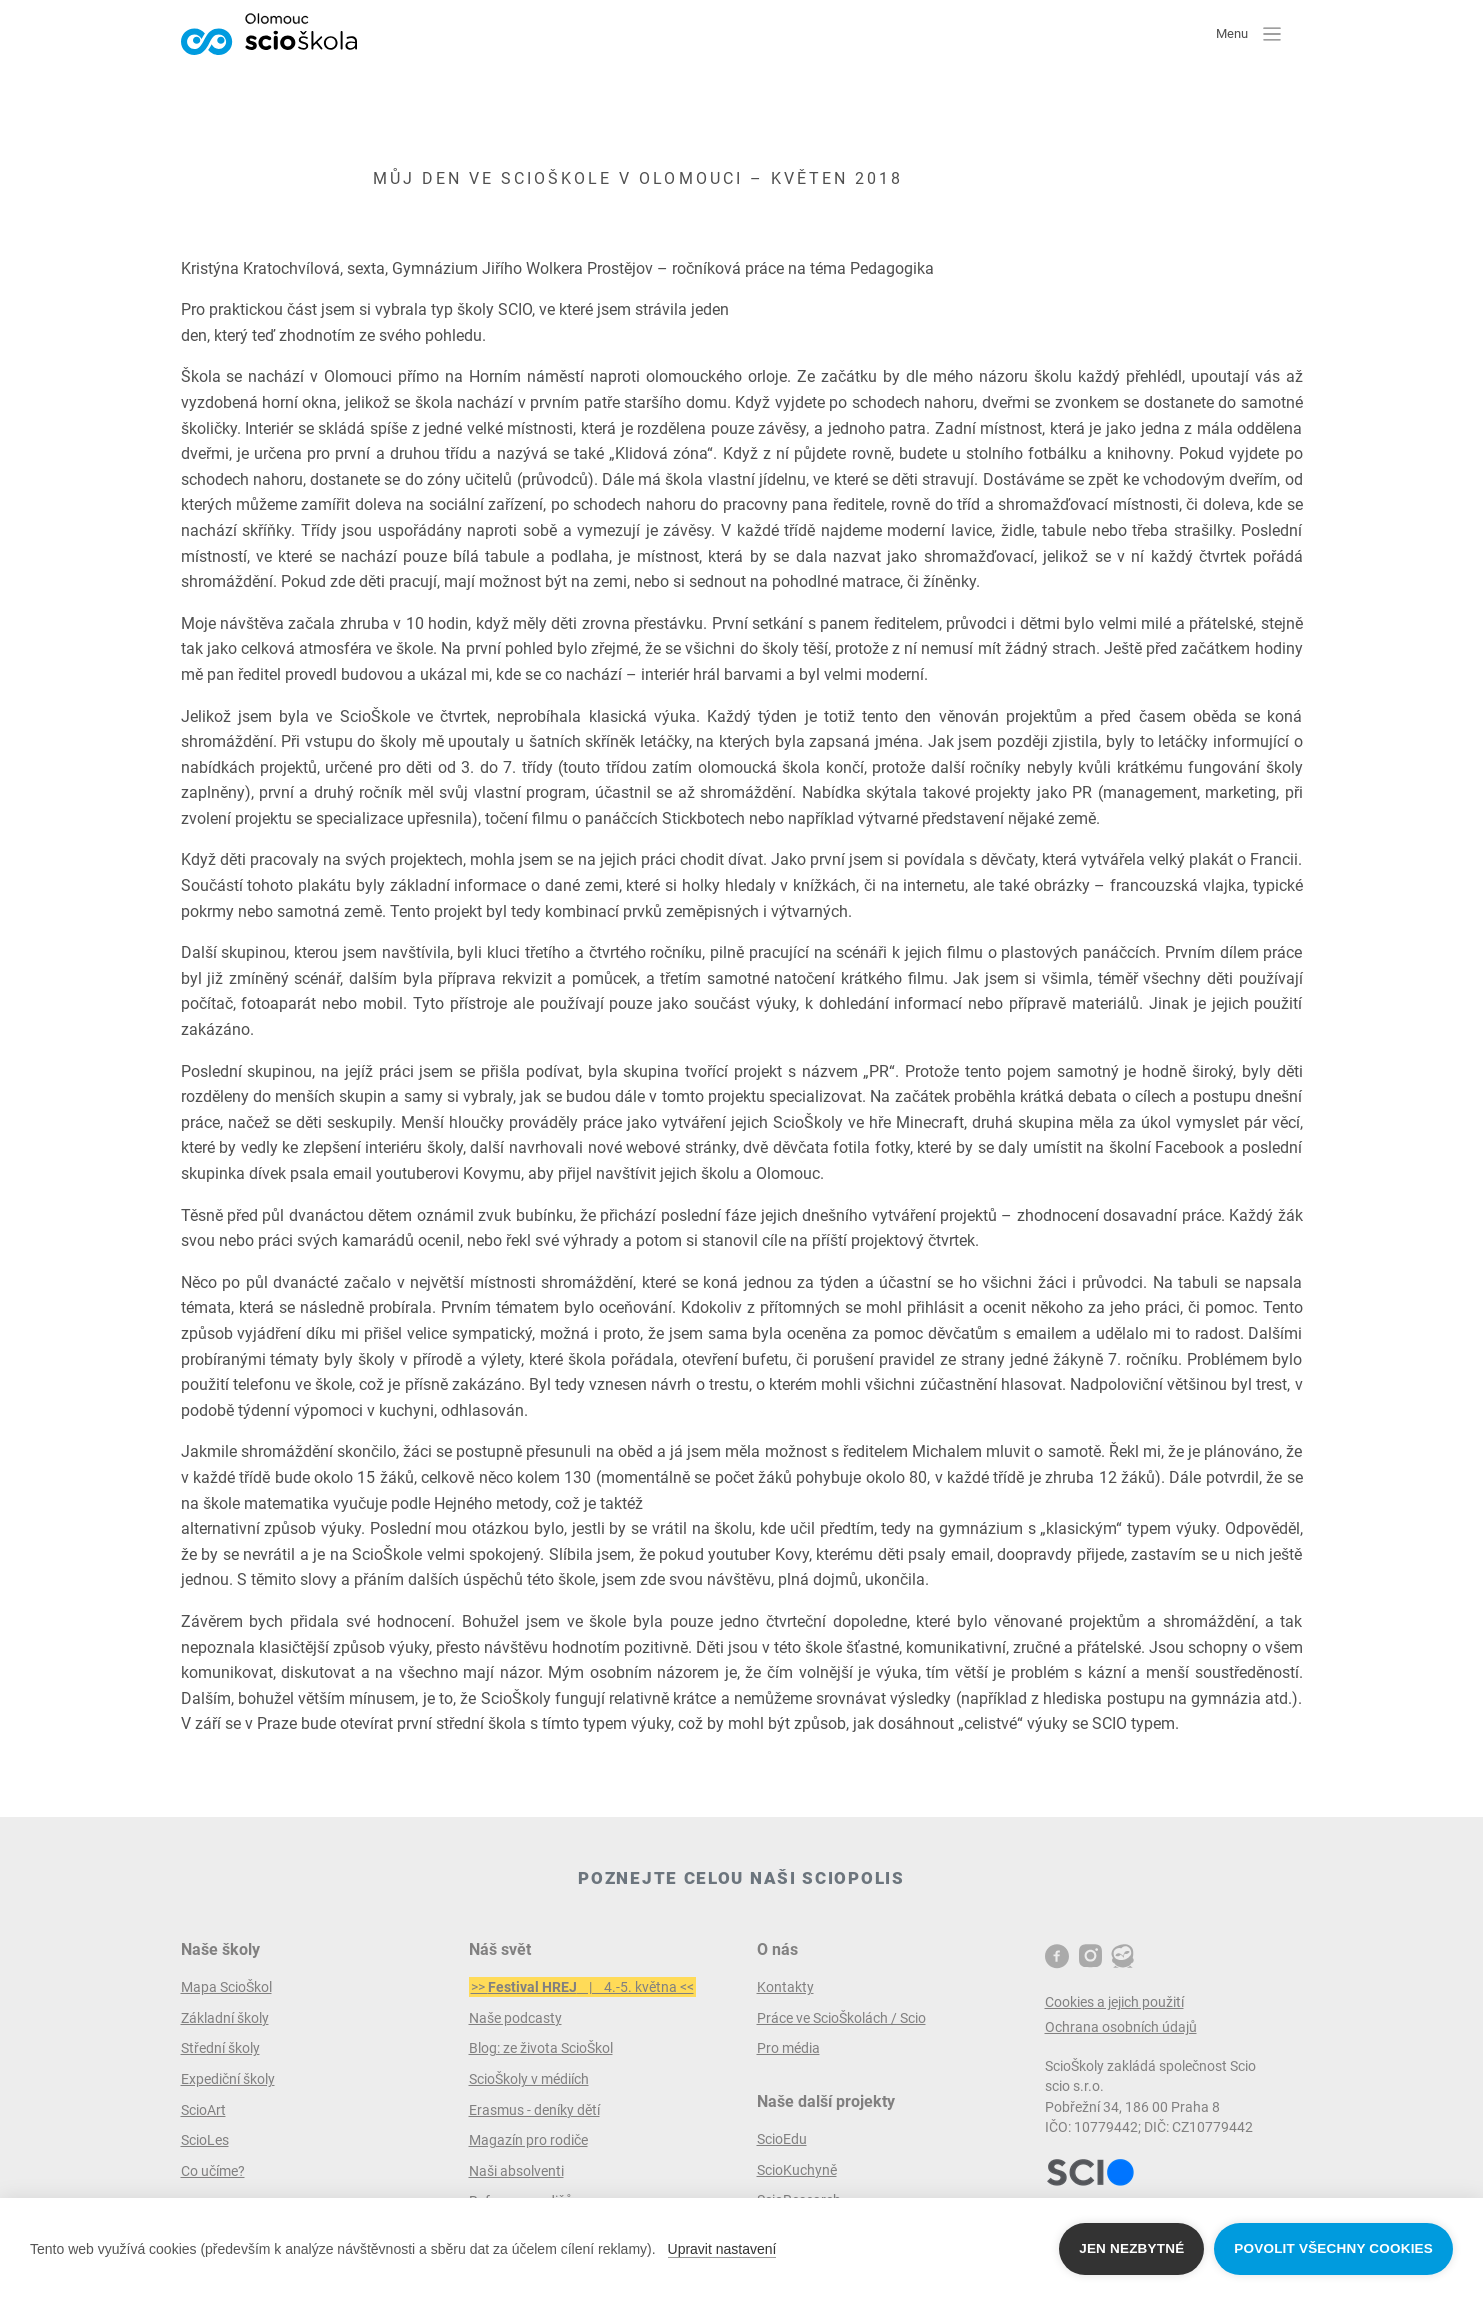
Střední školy (220, 2048)
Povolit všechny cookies (1333, 2248)
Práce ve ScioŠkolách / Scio (841, 2018)
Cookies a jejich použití (1114, 2002)
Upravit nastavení (722, 2249)
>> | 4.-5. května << (582, 1987)
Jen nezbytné (1131, 2248)
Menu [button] (1248, 33)
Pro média (788, 2048)
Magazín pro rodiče (528, 2140)
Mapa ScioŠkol (226, 1987)
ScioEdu (782, 2139)
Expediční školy (228, 2079)
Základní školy (225, 2018)
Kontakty (785, 1987)
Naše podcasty (515, 2018)
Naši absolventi (516, 2171)
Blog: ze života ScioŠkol (541, 2048)
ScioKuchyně (797, 2170)
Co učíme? (213, 2171)
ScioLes (205, 2140)
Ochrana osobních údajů (1121, 2027)
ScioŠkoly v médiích (529, 2079)
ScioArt (203, 2110)
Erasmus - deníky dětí (534, 2110)
